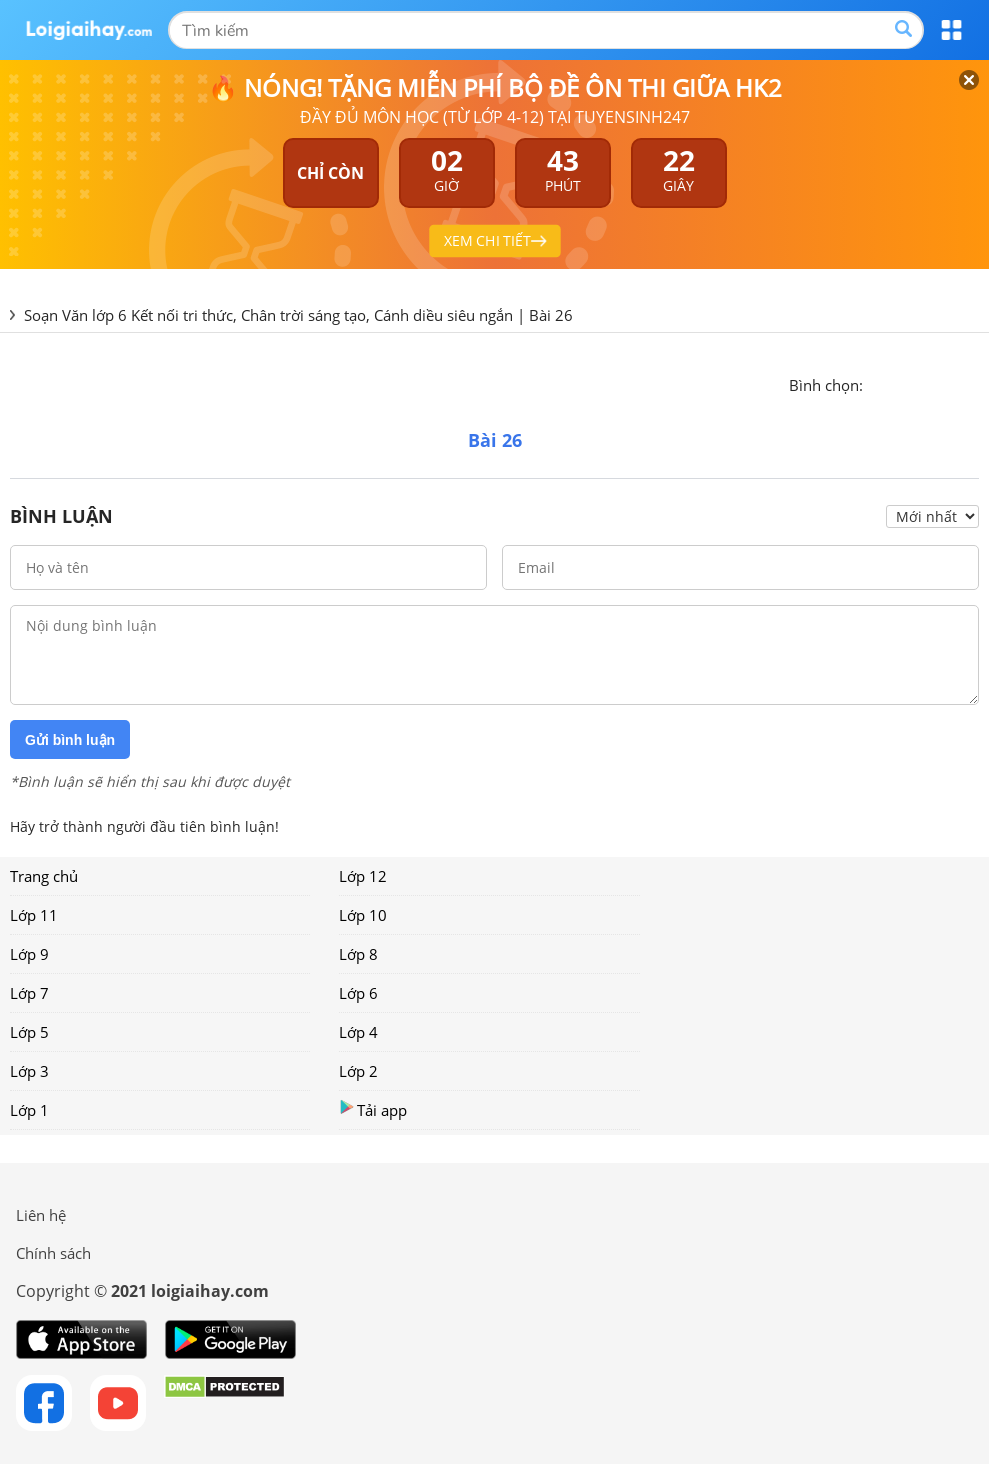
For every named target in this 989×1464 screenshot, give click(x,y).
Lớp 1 (29, 1110)
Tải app (373, 1109)
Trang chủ (44, 876)
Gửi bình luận (70, 740)
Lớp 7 (29, 993)
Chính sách (53, 1253)
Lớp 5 (29, 1032)
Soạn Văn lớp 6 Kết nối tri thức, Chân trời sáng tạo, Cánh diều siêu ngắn (268, 315)
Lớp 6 (358, 993)
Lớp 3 (29, 1071)
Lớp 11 (34, 915)
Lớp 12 (363, 876)
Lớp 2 (358, 1071)
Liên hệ (41, 1215)
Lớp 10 (363, 915)
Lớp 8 (358, 954)
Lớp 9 (29, 954)
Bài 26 (551, 315)
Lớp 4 (358, 1032)
